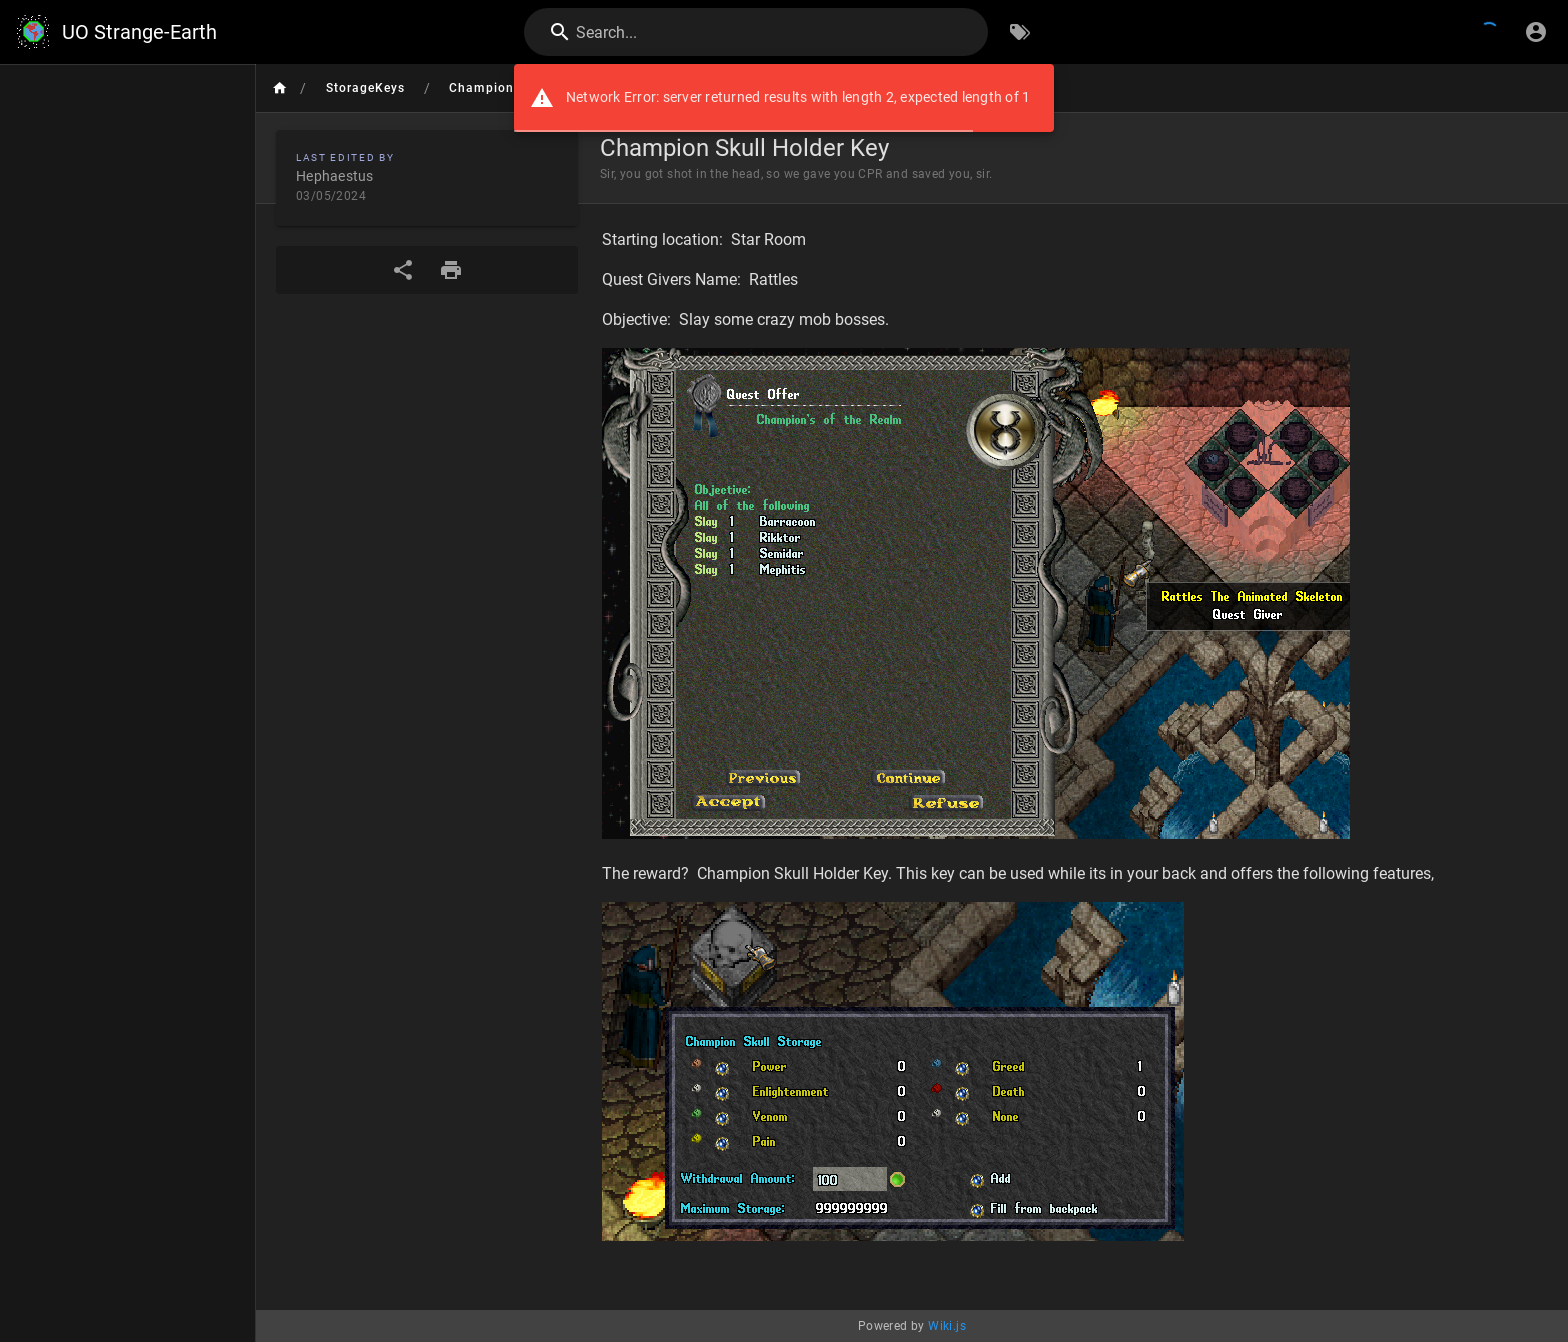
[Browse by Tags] (1020, 32)
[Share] (403, 270)
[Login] (1536, 32)
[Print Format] (451, 270)
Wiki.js (947, 1326)
